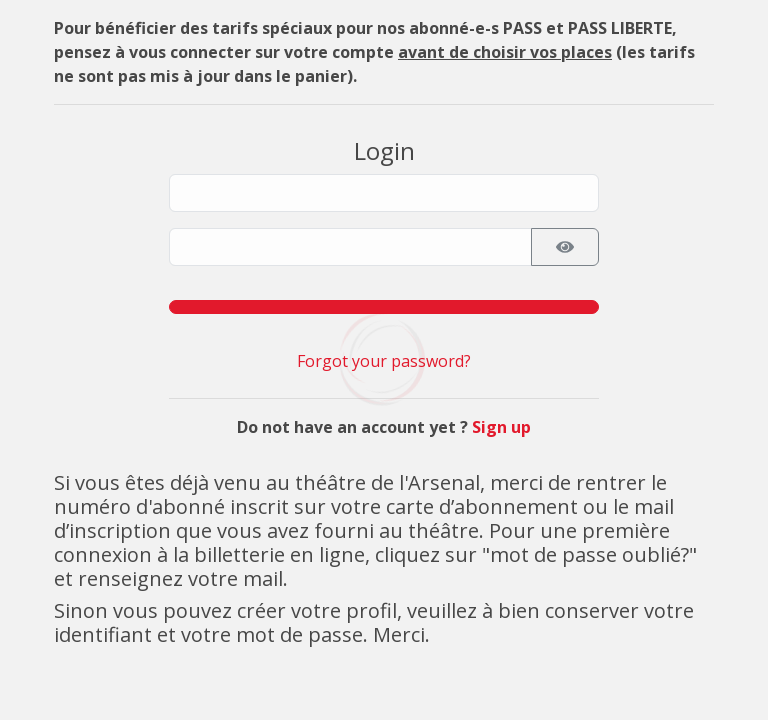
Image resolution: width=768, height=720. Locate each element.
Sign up (501, 427)
